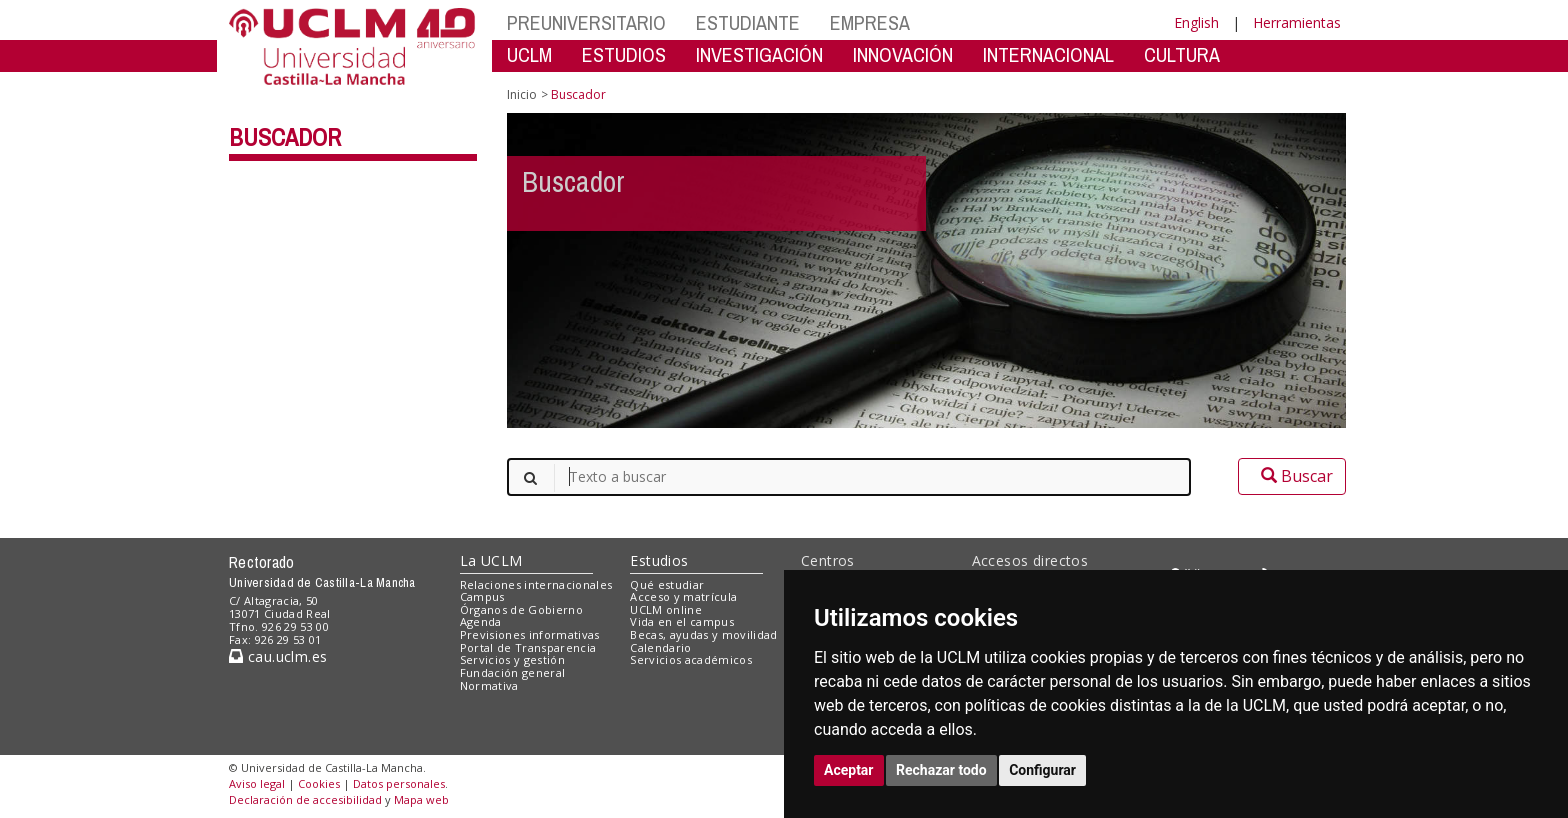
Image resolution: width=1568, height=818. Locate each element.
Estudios (659, 560)
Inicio (522, 94)
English (1196, 22)
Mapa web (421, 799)
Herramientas (1297, 22)
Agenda (481, 621)
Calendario (660, 647)
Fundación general (513, 672)
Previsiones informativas (530, 634)
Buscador (285, 137)
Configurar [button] (1042, 770)
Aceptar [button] (849, 770)
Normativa (489, 685)
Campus (482, 596)
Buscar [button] (1292, 476)
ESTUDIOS (624, 54)
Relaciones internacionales (536, 584)
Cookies (319, 783)
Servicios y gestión (512, 659)
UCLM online (666, 609)
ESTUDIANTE (748, 22)
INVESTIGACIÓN (759, 54)
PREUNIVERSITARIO (586, 22)
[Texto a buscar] (849, 477)
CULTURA (1182, 54)
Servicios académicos (691, 659)
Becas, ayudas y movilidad (703, 634)
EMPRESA (870, 22)
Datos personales (399, 783)
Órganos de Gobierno (521, 609)
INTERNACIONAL (1048, 54)
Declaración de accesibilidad (305, 799)
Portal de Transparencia (528, 647)
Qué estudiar (667, 584)
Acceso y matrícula (683, 596)
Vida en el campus (682, 621)
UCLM (529, 54)
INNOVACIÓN (903, 54)
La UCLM (491, 560)
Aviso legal (257, 783)
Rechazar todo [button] (941, 770)
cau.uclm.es (278, 656)
